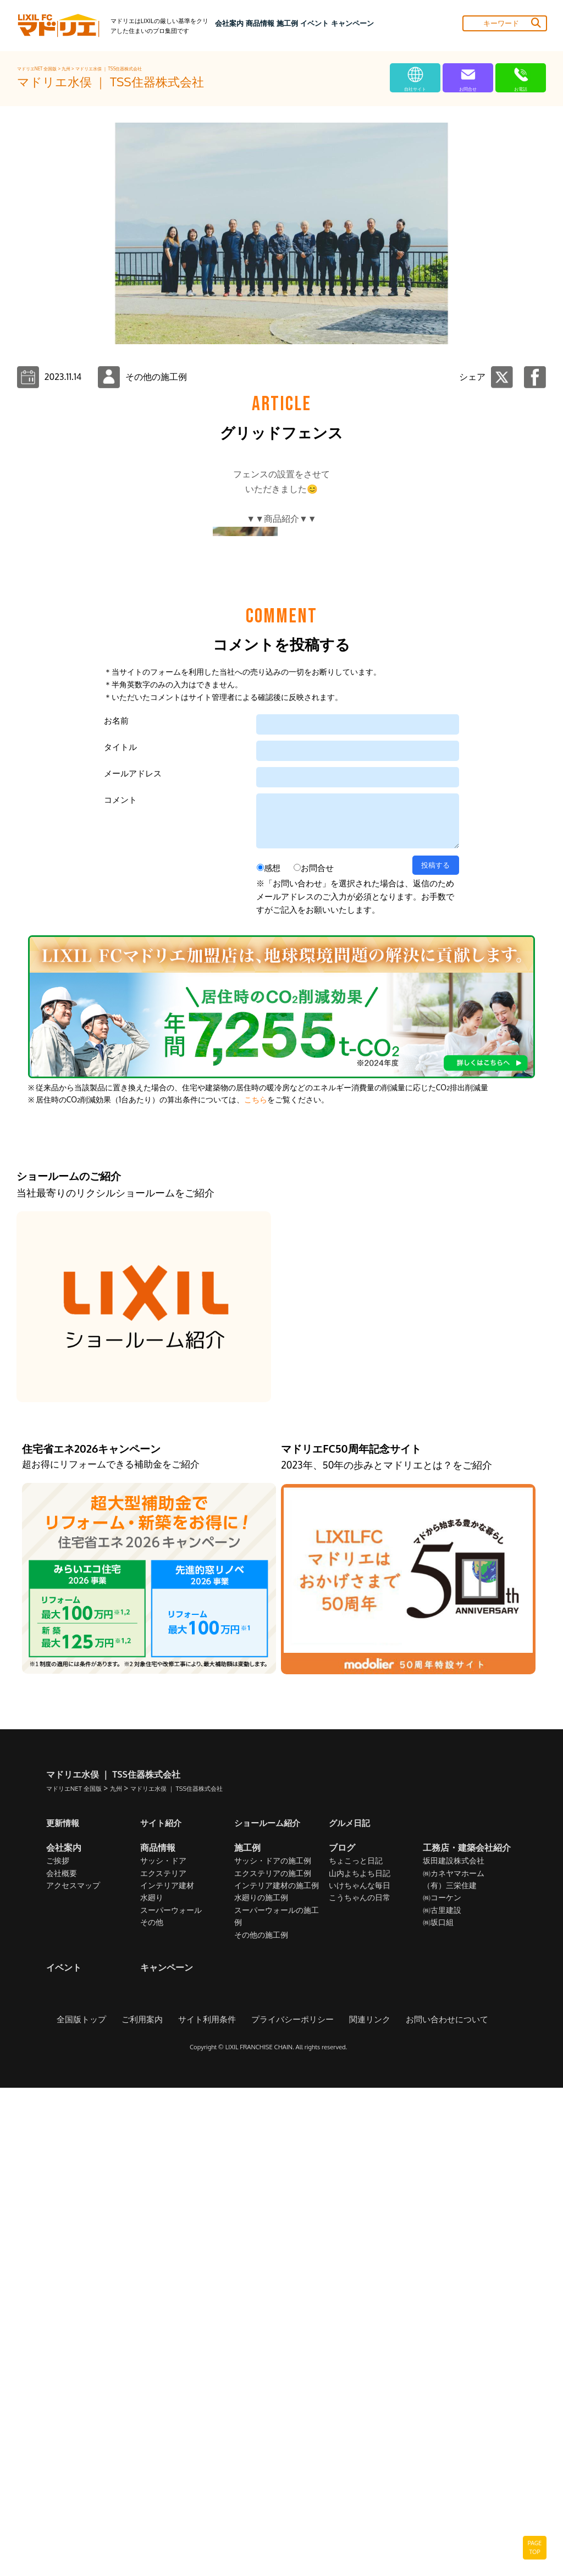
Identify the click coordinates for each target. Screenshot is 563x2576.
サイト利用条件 (211, 2507)
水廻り (151, 2386)
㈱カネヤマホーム (453, 2361)
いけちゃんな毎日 (359, 2373)
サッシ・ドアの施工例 (272, 2349)
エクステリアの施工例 (272, 2361)
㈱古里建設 (442, 2398)
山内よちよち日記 (359, 2361)
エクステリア (163, 2361)
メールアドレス (133, 1261)
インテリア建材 (167, 2373)
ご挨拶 (57, 2349)
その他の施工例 (261, 2423)
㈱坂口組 (438, 2410)
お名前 (116, 1208)
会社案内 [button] (229, 23)
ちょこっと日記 (356, 2349)
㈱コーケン (442, 2386)
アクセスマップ (73, 2373)
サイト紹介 (162, 2310)
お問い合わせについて (438, 2507)
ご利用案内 (149, 2507)
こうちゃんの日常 (359, 2386)
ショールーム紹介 (269, 2310)
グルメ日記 (351, 2310)
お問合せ (317, 1355)
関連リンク (365, 2507)
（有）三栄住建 (450, 2373)
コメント (120, 1287)
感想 (272, 1355)
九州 (66, 68)
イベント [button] (314, 23)
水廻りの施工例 (261, 2386)
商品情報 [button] (260, 23)
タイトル (120, 1234)
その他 (151, 2410)
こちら (255, 1587)
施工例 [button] (287, 23)
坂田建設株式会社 (453, 2349)
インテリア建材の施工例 (276, 2373)
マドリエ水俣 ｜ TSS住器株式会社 (108, 68)
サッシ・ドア (163, 2349)
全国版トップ (92, 2507)
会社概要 (61, 2361)
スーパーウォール (171, 2398)
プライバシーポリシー (291, 2507)
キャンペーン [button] (352, 23)
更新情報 (63, 2310)
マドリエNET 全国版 (37, 68)
